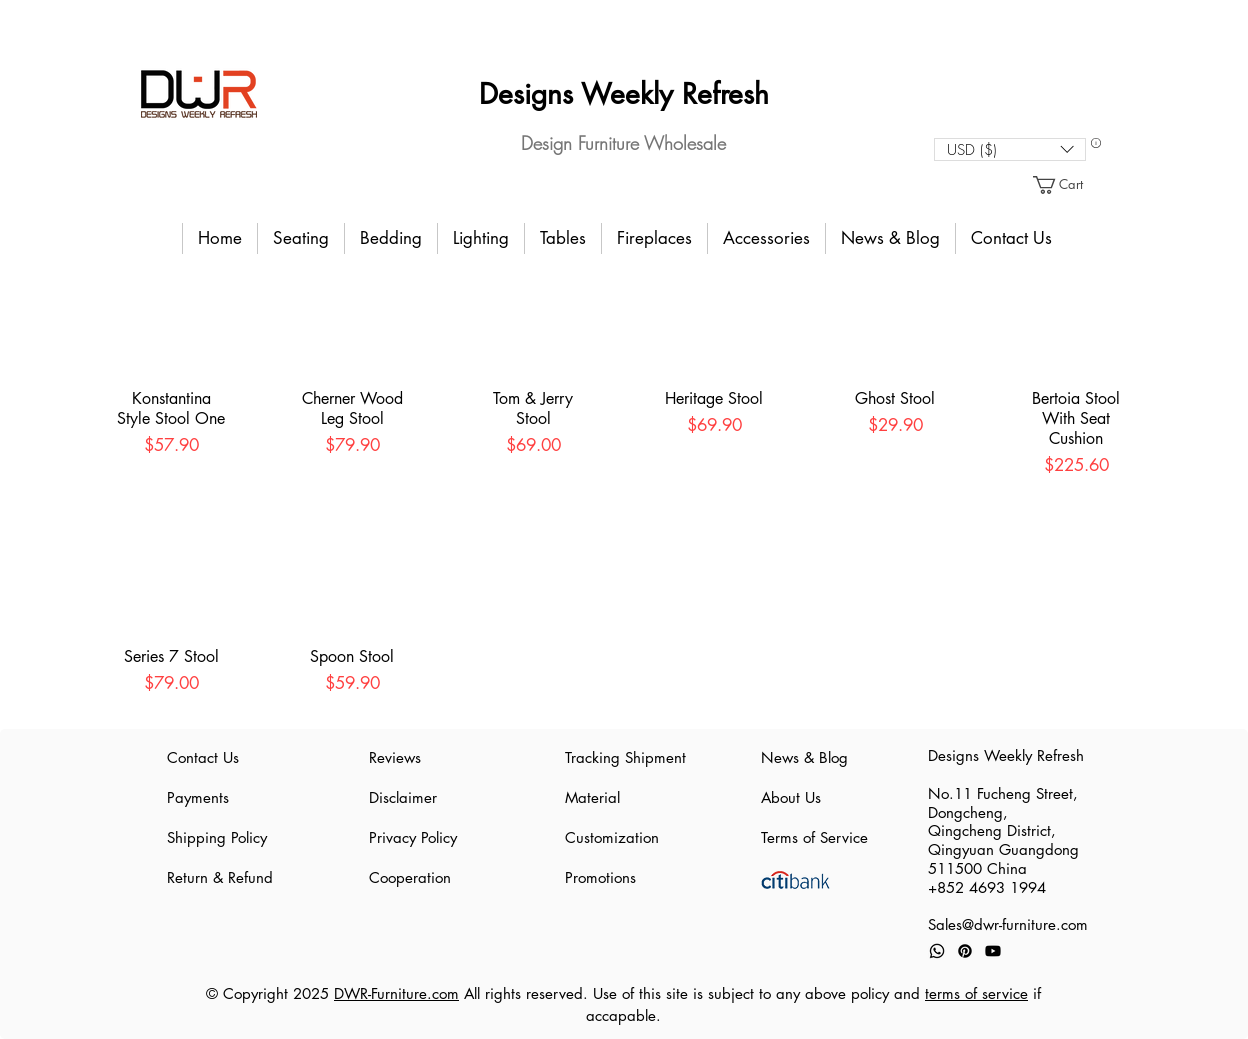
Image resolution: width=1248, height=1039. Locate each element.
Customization (612, 837)
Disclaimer (403, 797)
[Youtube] (993, 951)
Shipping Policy (217, 837)
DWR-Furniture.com (396, 993)
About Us (791, 797)
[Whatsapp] (937, 951)
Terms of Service (814, 837)
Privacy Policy (413, 837)
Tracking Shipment (623, 757)
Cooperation (410, 877)
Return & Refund (220, 877)
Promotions (600, 877)
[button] (1010, 149)
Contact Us (203, 757)
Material (592, 797)
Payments (198, 797)
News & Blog (804, 757)
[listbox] (1010, 149)
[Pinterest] (965, 951)
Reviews (395, 757)
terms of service (976, 993)
